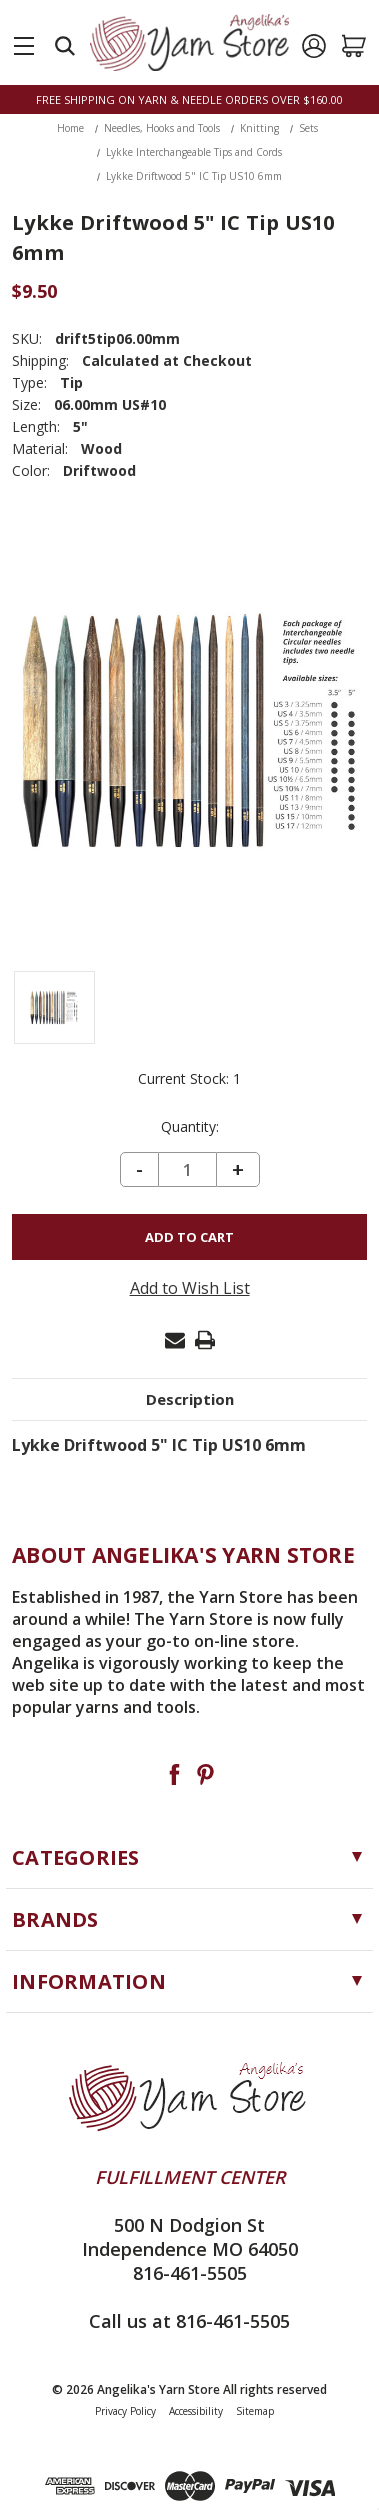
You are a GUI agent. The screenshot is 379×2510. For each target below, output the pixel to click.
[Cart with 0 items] (354, 46)
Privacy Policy (125, 2411)
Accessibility (196, 2411)
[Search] (65, 46)
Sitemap (255, 2411)
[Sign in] (314, 46)
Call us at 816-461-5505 (189, 2321)
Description (190, 1399)
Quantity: (190, 1127)
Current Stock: (189, 1079)
